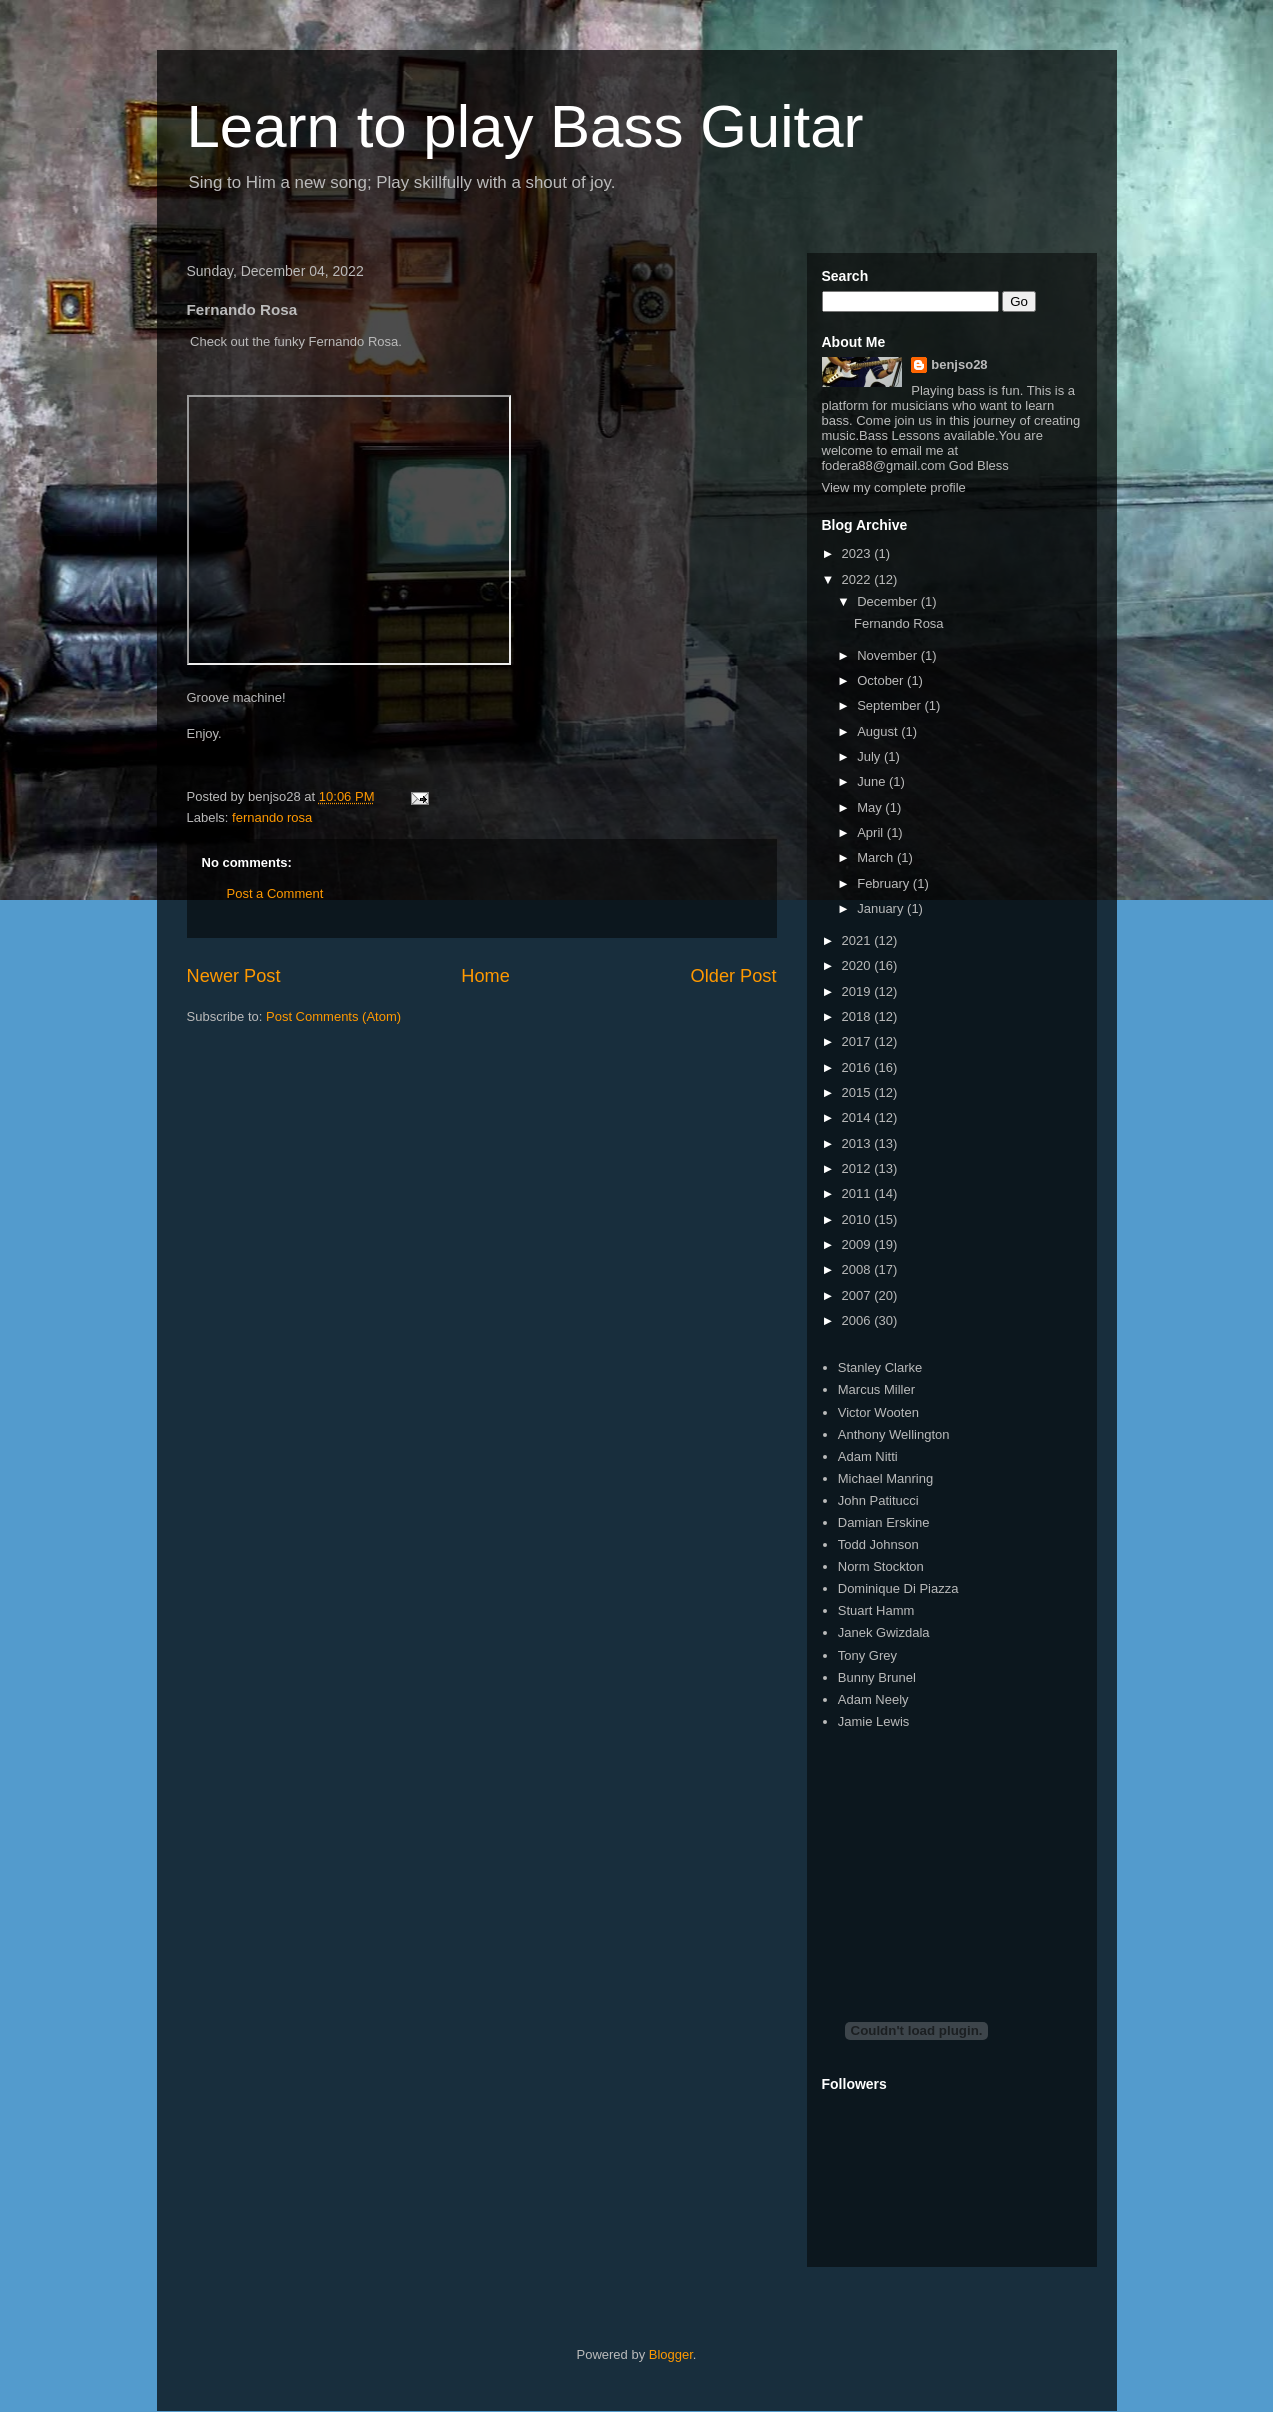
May (871, 807)
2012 (858, 1168)
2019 (858, 991)
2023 (858, 553)
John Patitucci (878, 1500)
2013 (858, 1143)
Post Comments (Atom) (333, 1016)
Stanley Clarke (880, 1367)
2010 (858, 1219)
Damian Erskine (884, 1522)
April (872, 832)
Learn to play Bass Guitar (525, 126)
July (870, 756)
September (890, 705)
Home (485, 976)
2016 (858, 1067)
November (889, 655)
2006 (858, 1320)
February (885, 883)
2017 (858, 1041)
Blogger (671, 2354)
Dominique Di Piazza (898, 1588)
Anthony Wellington (894, 1434)
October (882, 680)
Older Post (734, 976)
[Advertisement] (972, 1858)
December (889, 601)
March (877, 857)
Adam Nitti (868, 1456)
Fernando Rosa (899, 623)
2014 (858, 1117)
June (873, 781)
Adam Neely (873, 1699)
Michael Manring (885, 1478)
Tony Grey (867, 1655)
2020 (858, 965)
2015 (858, 1092)
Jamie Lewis (874, 1721)
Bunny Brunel (877, 1677)
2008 (858, 1269)
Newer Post (234, 976)
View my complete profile (894, 487)
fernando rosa (272, 817)
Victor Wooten (878, 1412)
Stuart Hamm (876, 1610)
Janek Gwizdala (884, 1632)
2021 (858, 940)
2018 (858, 1016)
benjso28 (959, 364)
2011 (858, 1193)
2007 (858, 1295)
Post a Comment (275, 893)
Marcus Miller (876, 1389)
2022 (858, 579)
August (879, 731)
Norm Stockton (881, 1566)
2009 (858, 1244)
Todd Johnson (878, 1544)
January (882, 908)
